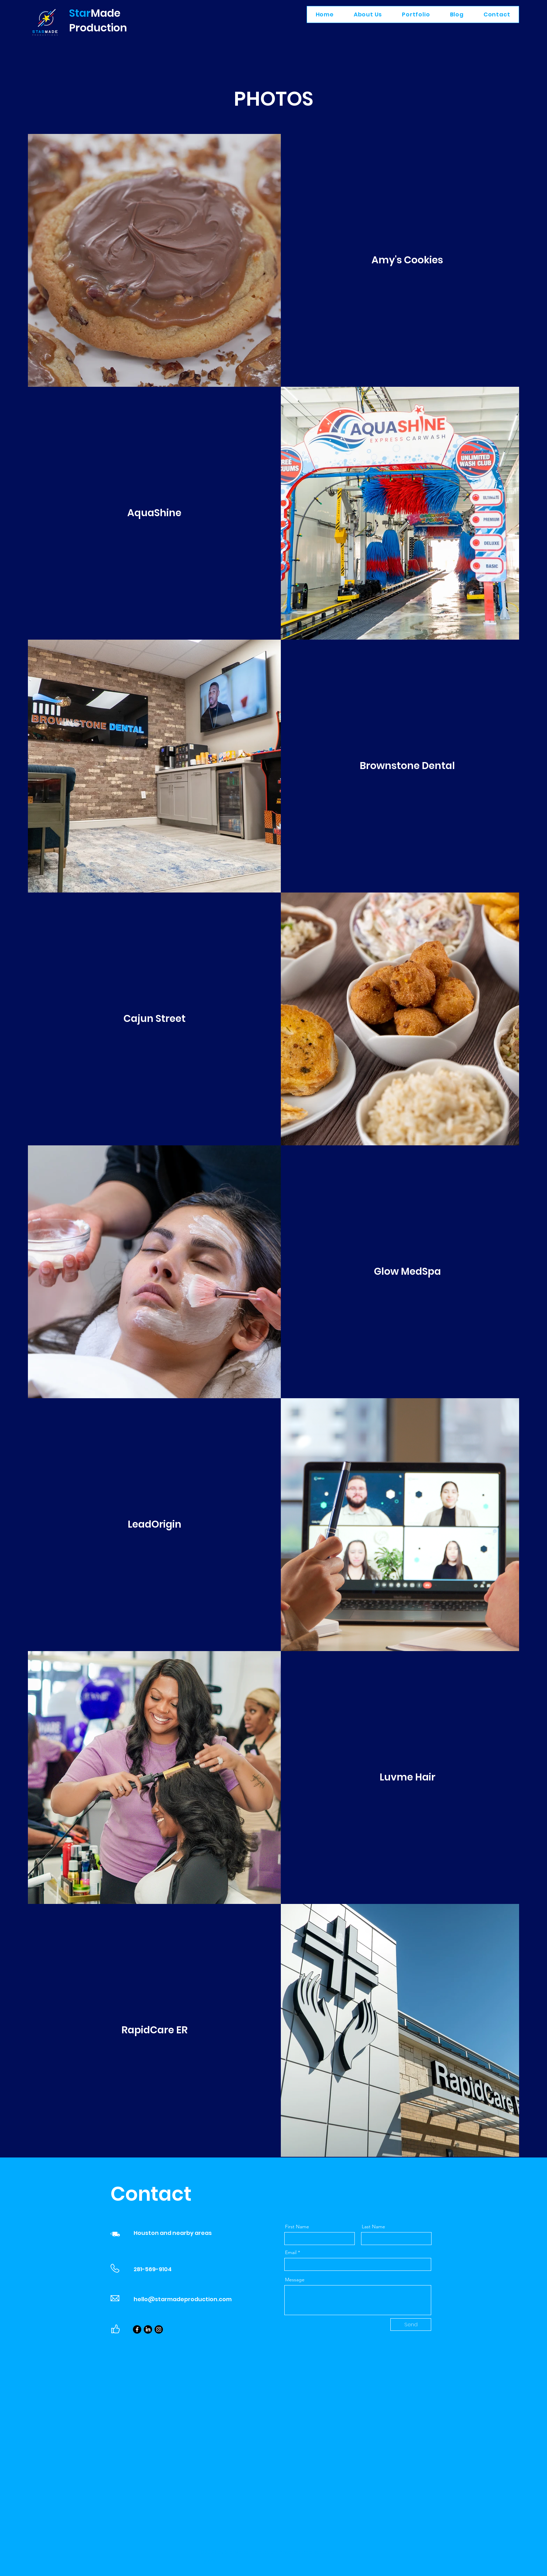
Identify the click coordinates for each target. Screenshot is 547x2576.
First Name (297, 2226)
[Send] (410, 2324)
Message (295, 2279)
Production (98, 28)
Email (291, 2252)
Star (80, 13)
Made (105, 13)
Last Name (373, 2226)
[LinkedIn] (148, 2329)
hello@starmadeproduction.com (183, 2299)
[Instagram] (159, 2329)
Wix (211, 2560)
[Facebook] (137, 2329)
